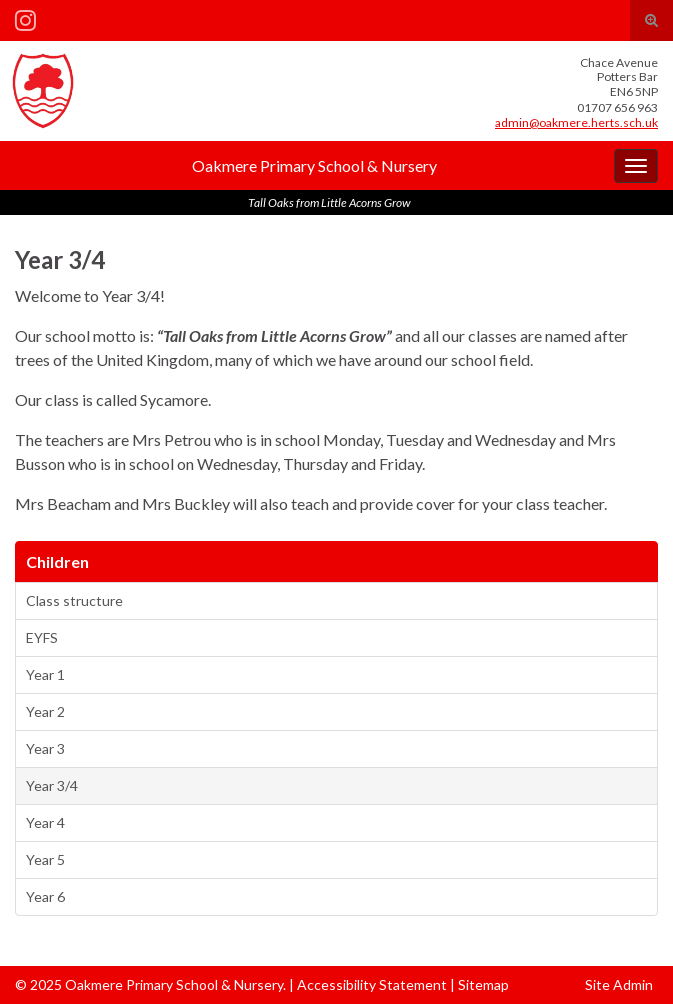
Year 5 (45, 859)
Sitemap (483, 984)
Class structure (74, 600)
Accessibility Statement (372, 984)
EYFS (42, 637)
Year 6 (45, 896)
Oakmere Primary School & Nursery (314, 165)
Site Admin (619, 984)
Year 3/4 (52, 785)
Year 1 (45, 674)
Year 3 (45, 748)
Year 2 (45, 711)
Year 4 (45, 822)
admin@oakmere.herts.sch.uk (576, 122)
